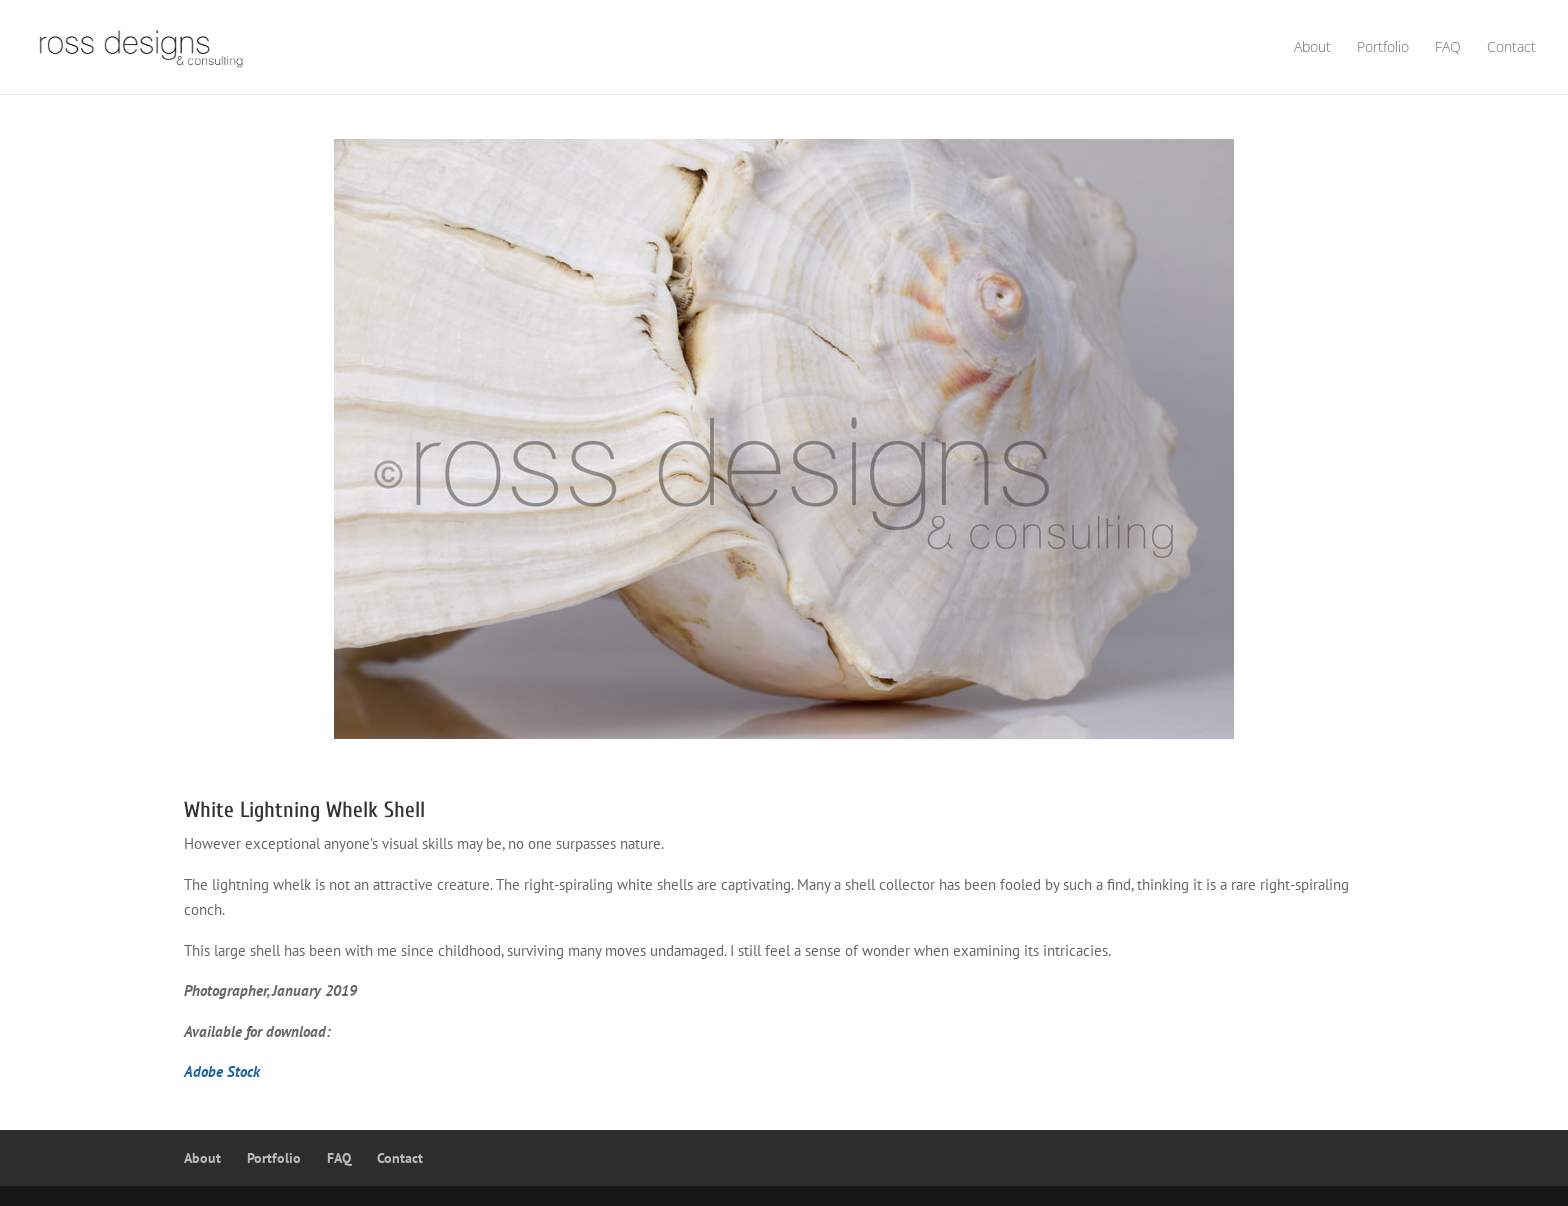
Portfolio (1383, 48)
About (1312, 48)
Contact (1511, 48)
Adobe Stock (222, 1071)
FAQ (1448, 48)
